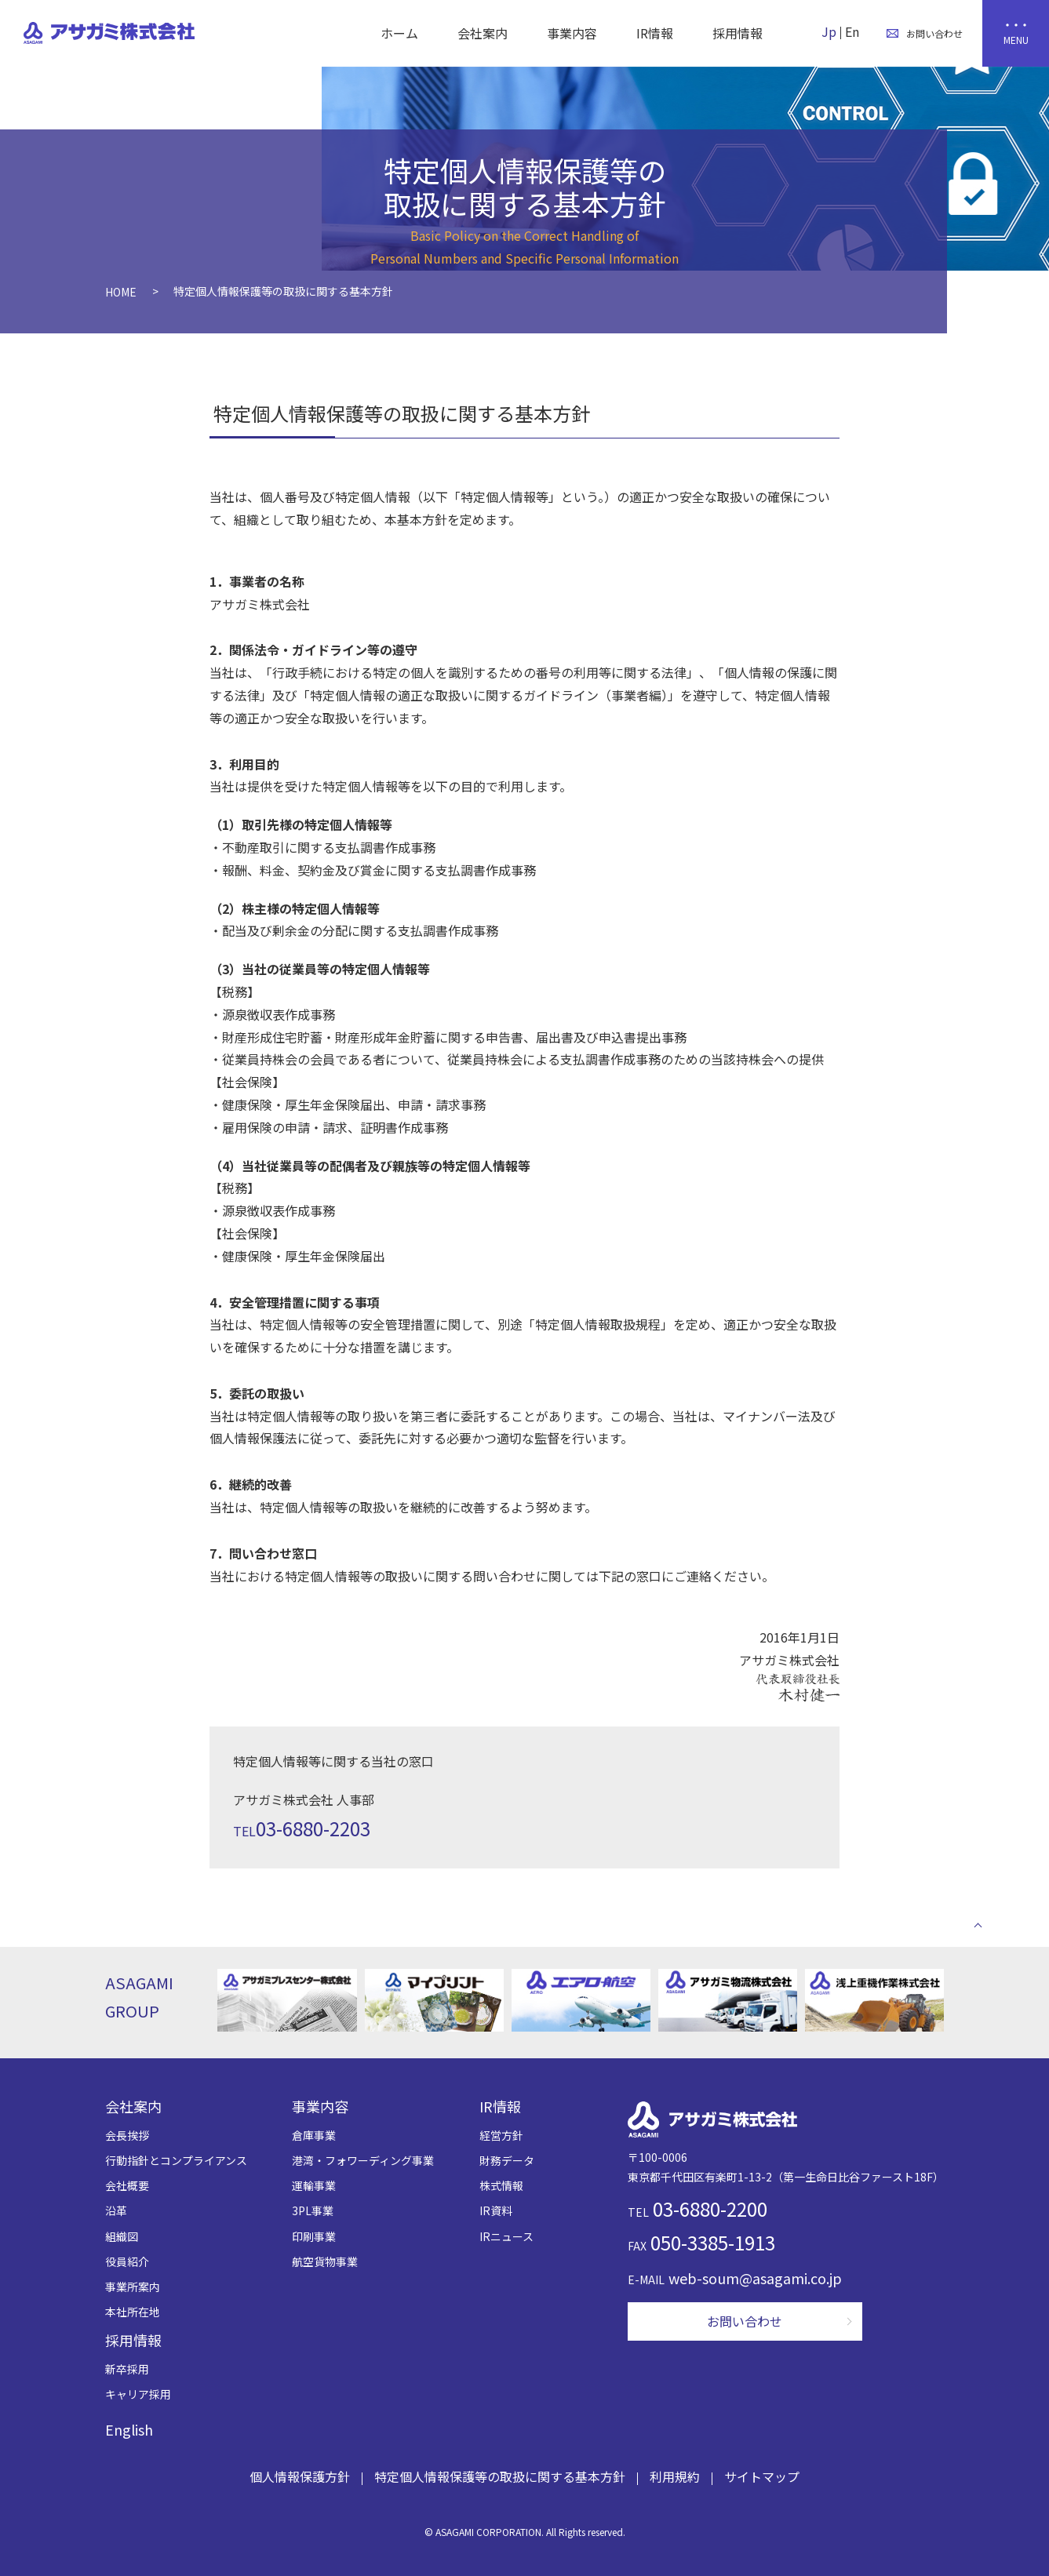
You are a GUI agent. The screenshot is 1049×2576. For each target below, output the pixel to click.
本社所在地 (132, 2311)
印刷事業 (314, 2236)
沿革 (116, 2210)
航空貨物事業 (325, 2261)
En (852, 31)
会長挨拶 (127, 2135)
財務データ (506, 2160)
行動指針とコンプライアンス (176, 2160)
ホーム (399, 33)
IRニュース (506, 2236)
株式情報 (501, 2185)
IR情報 (654, 33)
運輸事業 (314, 2185)
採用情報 (737, 33)
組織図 (121, 2236)
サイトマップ (761, 2476)
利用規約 (675, 2476)
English (129, 2429)
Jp (828, 31)
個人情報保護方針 (300, 2476)
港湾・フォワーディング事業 (363, 2160)
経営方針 (501, 2135)
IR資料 (495, 2210)
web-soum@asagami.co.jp (755, 2278)
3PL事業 (312, 2210)
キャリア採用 (138, 2394)
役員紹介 (127, 2261)
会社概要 (127, 2185)
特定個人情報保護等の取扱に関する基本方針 (499, 2476)
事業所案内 (132, 2286)
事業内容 (572, 33)
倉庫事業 (314, 2135)
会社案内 (482, 33)
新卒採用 (127, 2369)
